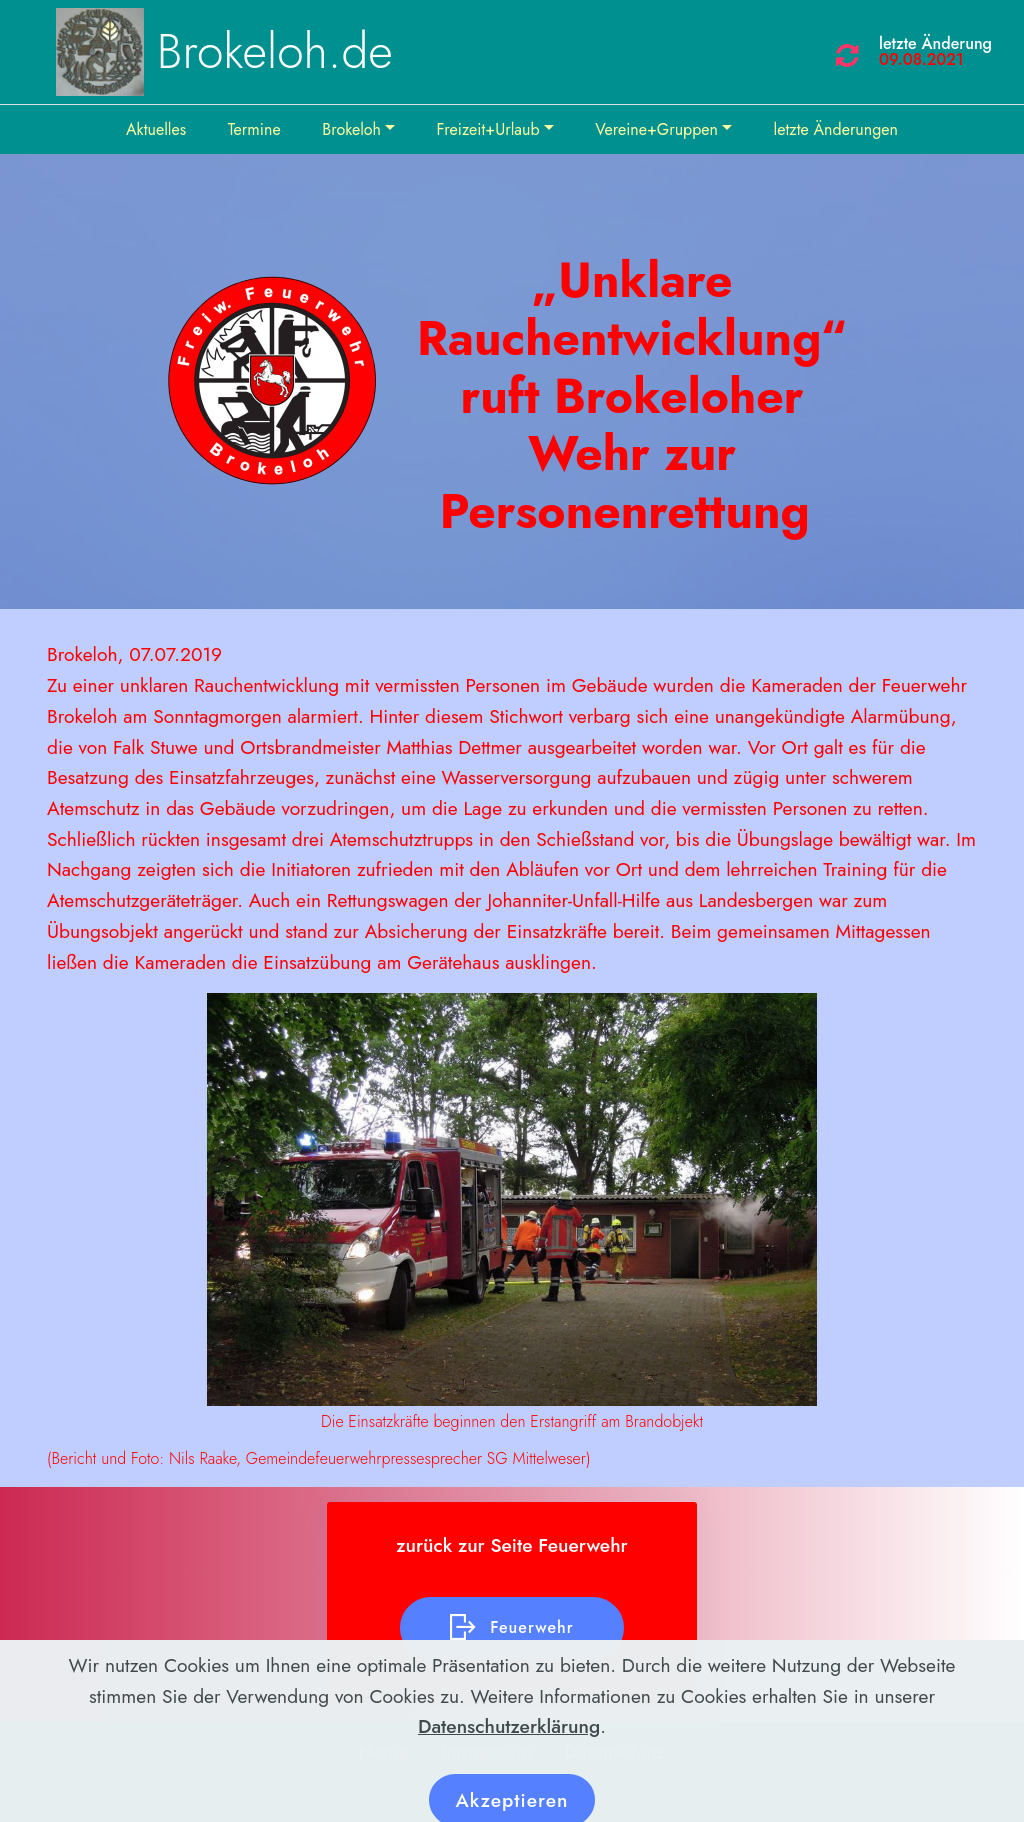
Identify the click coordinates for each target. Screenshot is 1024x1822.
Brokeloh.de (275, 52)
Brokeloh (351, 129)
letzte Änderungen (836, 129)
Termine (254, 129)
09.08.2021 (921, 59)
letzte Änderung (935, 43)
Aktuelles (156, 129)
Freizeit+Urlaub (488, 129)
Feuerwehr (511, 1628)
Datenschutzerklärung (509, 1761)
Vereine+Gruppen (656, 129)
